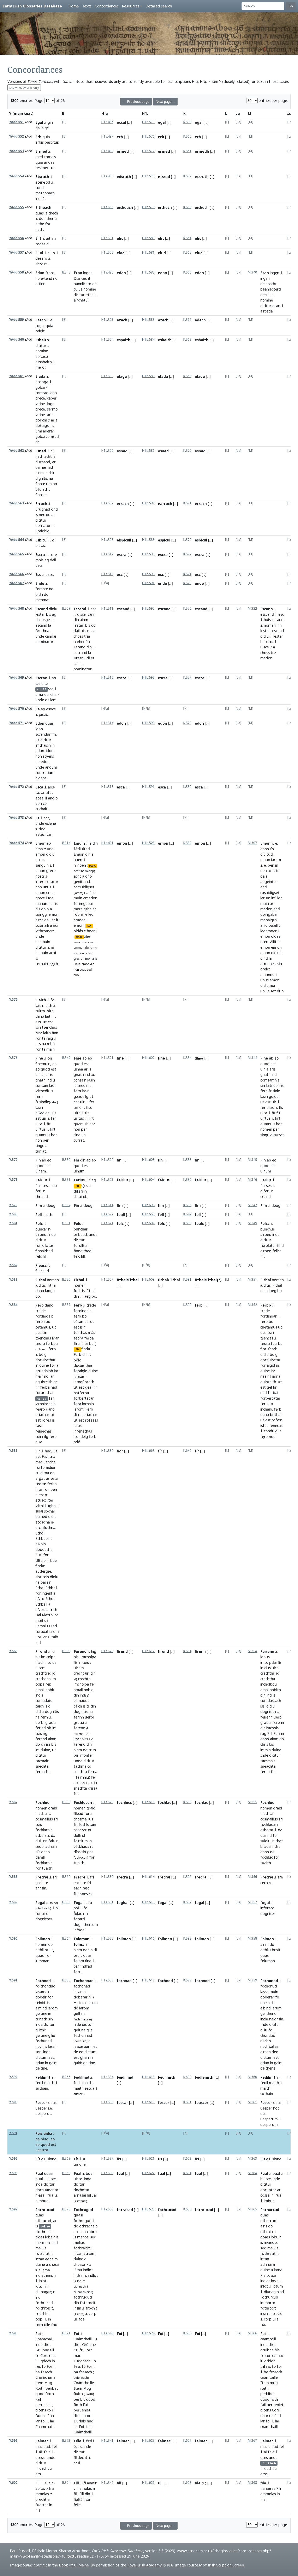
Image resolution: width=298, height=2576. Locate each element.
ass (38, 1021)
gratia (79, 1722)
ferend (41, 1738)
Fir (37, 1450)
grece (51, 870)
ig (91, 1673)
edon (39, 750)
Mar (38, 1032)
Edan (39, 272)
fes (38, 2366)
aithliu (265, 1949)
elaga (122, 376)
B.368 (66, 2158)
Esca (39, 787)
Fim (38, 1205)
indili (39, 1695)
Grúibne (89, 2344)
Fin (38, 1160)
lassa (264, 1991)
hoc (54, 1134)
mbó (51, 1043)
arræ (50, 1478)
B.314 (66, 843)
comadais (43, 1700)
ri (53, 2410)
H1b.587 (148, 503)
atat (49, 792)
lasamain (42, 1991)
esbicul (201, 540)
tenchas (80, 1332)
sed (89, 969)
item (39, 2382)
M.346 (252, 1179)
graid (52, 1808)
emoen (79, 919)
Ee (37, 708)
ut (37, 739)
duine (44, 1365)
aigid (271, 1365)
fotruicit (42, 2253)
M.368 (252, 2482)
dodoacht (43, 1549)
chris (264, 1744)
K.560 (187, 136)
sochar (49, 1511)
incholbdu (268, 1684)
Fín (76, 1160)
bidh (39, 594)
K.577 (187, 554)
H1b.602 (148, 1058)
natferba (81, 1392)
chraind (41, 1196)
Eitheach (43, 207)
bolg (43, 1354)
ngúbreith (43, 1381)
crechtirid (43, 1673)
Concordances (107, 6)
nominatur (44, 641)
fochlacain (44, 1829)
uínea (78, 1069)
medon (266, 657)
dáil (77, 630)
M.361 (252, 2102)
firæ (38, 1489)
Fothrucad (44, 2209)
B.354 (66, 1223)
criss (92, 1749)
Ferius (79, 1179)
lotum (40, 2286)
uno (50, 848)
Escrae (41, 677)
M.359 (252, 1980)
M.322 (252, 608)
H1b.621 (148, 2158)
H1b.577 (148, 151)
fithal (52, 1285)
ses (45, 1185)
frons (49, 272)
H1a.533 (107, 1980)
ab (54, 677)
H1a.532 (107, 1938)
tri (86, 1343)
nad (54, 1387)
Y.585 (13, 1450)
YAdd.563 (16, 503)
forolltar (81, 1245)
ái (40, 2451)
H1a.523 (107, 1179)
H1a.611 (107, 1205)
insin (77, 2308)
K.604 (187, 2173)
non (38, 756)
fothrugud (83, 2297)
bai (43, 1582)
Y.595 (13, 2158)
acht (48, 456)
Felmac (41, 2440)
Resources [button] (130, 6)
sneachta (268, 1766)
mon (93, 942)
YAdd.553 (16, 151)
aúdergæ (43, 1571)
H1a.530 (107, 1877)
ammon (79, 947)
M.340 (252, 272)
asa (41, 2195)
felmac (123, 2440)
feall (121, 1214)
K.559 (187, 122)
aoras (40, 2488)
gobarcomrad (47, 436)
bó (37, 1296)
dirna (44, 1472)
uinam (40, 1171)
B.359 (66, 1651)
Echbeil (51, 1587)
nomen (270, 625)
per (46, 1140)
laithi (39, 1505)
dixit (47, 2344)
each (78, 1882)
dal (38, 619)
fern (39, 1096)
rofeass (91, 1420)
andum (51, 767)
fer (53, 1118)
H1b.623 (148, 2209)
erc (41, 1494)
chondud (48, 1986)
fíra (77, 1343)
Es (37, 817)
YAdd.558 (16, 272)
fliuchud (42, 1270)
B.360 (66, 1802)
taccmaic (267, 1760)
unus (47, 886)
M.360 (252, 2077)
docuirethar (45, 1359)
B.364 (66, 1938)
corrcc (270, 2355)
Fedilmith (166, 2077)
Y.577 (13, 1160)
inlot (264, 2286)
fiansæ (41, 494)
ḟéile (77, 2504)
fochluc (266, 1857)
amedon (90, 897)
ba (37, 467)
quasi (39, 213)
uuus (83, 969)
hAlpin (40, 1543)
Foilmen (42, 1938)
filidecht (42, 2468)
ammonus (88, 958)
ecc (46, 817)
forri (77, 1971)
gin (50, 122)
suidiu (265, 1840)
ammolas (268, 2493)
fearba (276, 1343)
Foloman (81, 1938)
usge (46, 619)
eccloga (41, 381)
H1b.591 (148, 583)
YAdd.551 (16, 122)
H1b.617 (148, 1980)
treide (40, 1310)
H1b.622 (148, 2173)
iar (56, 1370)
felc (38, 1256)
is (53, 425)
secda (89, 2088)
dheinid (266, 2002)
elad (121, 252)
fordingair (82, 1310)
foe (82, 2319)
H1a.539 (107, 2209)
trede (265, 1310)
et (93, 657)
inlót (43, 2280)
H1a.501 (107, 238)
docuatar (268, 2189)
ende (162, 583)
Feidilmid (125, 2077)
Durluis (80, 2421)
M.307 (252, 843)
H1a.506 (107, 450)
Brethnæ (42, 630)
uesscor (41, 2149)
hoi (76, 1907)
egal (162, 122)
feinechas (43, 1431)
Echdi (39, 1533)
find (280, 1245)
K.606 (187, 2333)
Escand (41, 608)
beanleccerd (270, 289)
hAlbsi (40, 1609)
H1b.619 (148, 2102)
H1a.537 (107, 2158)
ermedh (202, 151)
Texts (86, 6)
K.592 (187, 1305)
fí (84, 2482)
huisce (269, 619)
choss (78, 636)
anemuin (42, 941)
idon (39, 728)
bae (53, 1560)
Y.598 (13, 2333)
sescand (80, 652)
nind (280, 2291)
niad (39, 1662)
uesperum (269, 2118)
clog (42, 828)
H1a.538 (107, 2173)
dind (264, 958)
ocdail (271, 641)
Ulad (53, 1625)
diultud (266, 854)
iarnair (79, 1376)
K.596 (187, 1877)
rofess (277, 1419)
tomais (50, 156)
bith (50, 1010)
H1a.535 (107, 2102)
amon (265, 952)
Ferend (80, 1651)
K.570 (187, 450)
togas (40, 243)
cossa (271, 2275)
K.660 (187, 1205)
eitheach (125, 207)
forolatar (268, 1245)
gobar (40, 387)
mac (38, 1461)
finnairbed (44, 1250)
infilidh (276, 897)
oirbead (80, 1234)
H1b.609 (148, 1279)
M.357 (252, 1902)
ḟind (88, 1960)
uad (46, 2446)
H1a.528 (107, 1651)
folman (80, 1944)
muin (78, 897)
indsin (78, 2275)
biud (44, 2138)
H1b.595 (148, 723)
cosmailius (44, 1819)
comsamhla (270, 1080)
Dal (38, 1614)
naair (264, 1376)
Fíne (77, 1058)
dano (264, 848)
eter (39, 182)
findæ (40, 1565)
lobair (50, 2236)
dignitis (41, 478)
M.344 (252, 1058)
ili (45, 798)
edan (121, 272)
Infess (265, 2366)
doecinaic (85, 1782)
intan (39, 2258)
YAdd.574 (16, 843)
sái (87, 2499)
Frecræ (41, 1877)
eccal (121, 122)
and (51, 798)
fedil (39, 2082)
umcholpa (87, 1656)
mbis (39, 559)
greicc (265, 968)
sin (262, 1085)
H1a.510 (107, 574)
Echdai (50, 1598)
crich (53, 1609)
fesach (46, 2371)
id (53, 1651)
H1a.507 (107, 503)
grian (39, 2062)
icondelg (81, 1436)
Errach (41, 503)
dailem (50, 694)
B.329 (66, 608)
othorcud (268, 2220)
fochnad (124, 1980)
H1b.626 (148, 2482)
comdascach (270, 1700)
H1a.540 (107, 2333)
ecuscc (40, 1500)
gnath (40, 1080)
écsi (89, 2440)
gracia (50, 1722)
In (94, 2360)
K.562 (187, 176)
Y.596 (13, 2173)
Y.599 (13, 2440)
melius (40, 2247)
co (45, 803)
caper (51, 398)
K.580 (187, 787)
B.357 (66, 1305)
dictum (41, 2057)
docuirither (83, 1365)
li (50, 2488)
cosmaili (42, 925)
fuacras (41, 2504)
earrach (165, 503)
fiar (38, 1185)
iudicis (40, 1285)
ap (43, 708)
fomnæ (41, 588)
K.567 (187, 319)
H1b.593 (148, 554)
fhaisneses (82, 1893)
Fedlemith (204, 2077)
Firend (41, 1651)
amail (39, 1689)
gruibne (267, 2349)
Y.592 (13, 2077)
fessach (85, 2371)
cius (267, 1667)
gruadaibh (44, 1370)
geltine (41, 2013)
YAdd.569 (16, 677)
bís (87, 625)
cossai (265, 2195)
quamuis (42, 1134)
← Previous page (136, 101)
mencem (42, 2242)
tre (273, 652)
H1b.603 (148, 1160)
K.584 (187, 1058)
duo (76, 975)
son (38, 2051)
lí (57, 1505)
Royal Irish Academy (144, 2565)
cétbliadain (83, 1846)
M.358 (252, 1938)
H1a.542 (107, 2482)
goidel (274, 1096)
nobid (89, 1689)
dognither (43, 1918)
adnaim (51, 2258)
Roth (50, 2393)
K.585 (187, 1160)
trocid (277, 2313)
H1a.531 (107, 1902)
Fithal (40, 1279)
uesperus (43, 2113)
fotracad (125, 2209)
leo (91, 914)
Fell (38, 1214)
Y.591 (13, 1980)
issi (262, 1706)
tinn (42, 283)
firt (52, 1129)
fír (160, 1450)
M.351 (252, 1279)
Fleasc (41, 1265)
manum (41, 903)
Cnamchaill (44, 2338)
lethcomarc (44, 930)
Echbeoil (42, 1538)
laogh (50, 1290)
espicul (164, 540)
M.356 (252, 1877)
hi (270, 958)
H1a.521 (107, 1058)
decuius (266, 294)
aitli (94, 1949)
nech (39, 229)
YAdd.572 (16, 787)
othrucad (43, 2220)
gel (56, 1381)
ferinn (79, 1717)
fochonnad (83, 2035)
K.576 (187, 608)
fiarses (266, 1185)
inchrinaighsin (271, 2018)
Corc (44, 2355)
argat (40, 1478)
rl (39, 1642)
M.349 (252, 1223)
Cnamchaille (45, 2377)
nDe (38, 1441)
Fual (39, 2173)
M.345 (252, 1160)
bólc (77, 1360)
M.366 (252, 2333)
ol (53, 540)
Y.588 (13, 1877)
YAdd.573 (16, 817)
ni (52, 947)
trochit (91, 2308)
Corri (276, 2410)
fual (50, 2195)
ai (265, 2451)
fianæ (40, 483)
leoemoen (268, 930)
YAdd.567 (16, 583)
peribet (52, 2388)
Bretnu (80, 657)
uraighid (42, 530)
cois (38, 1733)
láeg (87, 1296)
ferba (45, 1387)
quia (46, 136)
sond (39, 187)
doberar (81, 1997)
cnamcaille (269, 2377)
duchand (42, 461)
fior (120, 1450)
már (91, 1332)
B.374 (66, 2482)
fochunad (43, 2040)
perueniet (43, 2404)
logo (51, 403)
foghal (123, 1902)
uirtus (40, 1129)
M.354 (252, 1651)
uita (38, 1123)
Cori (38, 1636)
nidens (40, 777)
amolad (85, 2488)
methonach (45, 192)
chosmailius (83, 1819)
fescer (163, 2102)
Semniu (41, 1625)
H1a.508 (107, 540)
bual (39, 2178)
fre (280, 1877)
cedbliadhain (46, 1846)
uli (76, 2319)
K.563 (187, 207)
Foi (38, 2333)
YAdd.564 (16, 540)
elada (163, 376)
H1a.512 (107, 554)
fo (272, 848)
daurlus (266, 2415)
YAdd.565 (16, 554)
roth (274, 2399)
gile (90, 2029)
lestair (79, 625)
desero (41, 258)
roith (264, 2388)
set (273, 990)
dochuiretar (270, 1359)
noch (39, 2046)
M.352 (252, 1305)
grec (76, 958)
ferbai (273, 1392)
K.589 (187, 1223)
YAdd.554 (16, 176)
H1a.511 (107, 608)
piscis (43, 714)
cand (279, 619)
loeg (272, 1290)
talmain (48, 1049)
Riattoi (48, 1614)
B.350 (66, 1160)
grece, (40, 398)
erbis (39, 142)
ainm (39, 472)
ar (48, 414)
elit (120, 238)
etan (90, 294)
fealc (199, 1223)
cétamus (81, 1321)
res (38, 167)
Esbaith (42, 339)
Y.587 (13, 1802)
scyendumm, (46, 734)
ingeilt (47, 1593)
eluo (51, 252)
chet (279, 1840)
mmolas (42, 2493)
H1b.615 (148, 1902)
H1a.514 (107, 723)
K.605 (187, 2209)
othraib (266, 2231)
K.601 (187, 2102)
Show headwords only (24, 88)
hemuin (41, 952)
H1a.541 (107, 2440)
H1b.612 (148, 1651)
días (77, 1851)
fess (77, 2366)
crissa (92, 1788)
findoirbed (82, 1250)
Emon (40, 843)
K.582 (187, 843)
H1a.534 (107, 2077)
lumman (42, 1960)
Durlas (40, 2415)
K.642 (187, 1214)
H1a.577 (107, 1214)
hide (77, 2024)
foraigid (80, 1370)
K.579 (187, 723)
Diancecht (82, 278)
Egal (39, 122)
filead (78, 1813)
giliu (51, 2035)
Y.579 (13, 1205)
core (53, 554)
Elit (38, 238)
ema (39, 848)
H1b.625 (148, 2440)
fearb (40, 1409)
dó (84, 1851)
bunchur (267, 1229)
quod (45, 1069)
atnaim (89, 2253)
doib (45, 908)
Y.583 (13, 1279)
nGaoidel (42, 1112)
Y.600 (13, 2482)
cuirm (40, 1010)
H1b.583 (148, 319)
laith (39, 1005)
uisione (50, 2158)
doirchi (41, 420)
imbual (269, 2200)
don (86, 1949)
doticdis (42, 1576)
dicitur (79, 294)
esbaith (165, 339)
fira (263, 1348)
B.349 (66, 1058)
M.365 (252, 2209)
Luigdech (43, 2360)
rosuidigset (270, 892)
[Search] (263, 6)
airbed (40, 1234)
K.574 (187, 574)
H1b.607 (148, 1223)
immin (265, 1749)
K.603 (187, 2158)
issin (270, 1332)
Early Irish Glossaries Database (32, 5)
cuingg (41, 914)
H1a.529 (107, 1802)
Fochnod (43, 1980)
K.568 (187, 339)
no (37, 278)
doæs (265, 2236)
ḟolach (79, 1913)
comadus (81, 1700)
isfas (264, 1425)
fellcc (276, 1250)
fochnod (165, 1980)
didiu (53, 608)
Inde (264, 1755)
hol (56, 1903)
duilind (266, 1835)
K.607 (187, 2440)
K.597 (187, 1902)
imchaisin (43, 745)
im (43, 1656)
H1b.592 (148, 608)
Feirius (41, 1179)
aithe (39, 223)
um (49, 483)
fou (54, 2324)
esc (120, 574)
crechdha (43, 1678)
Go (291, 6)
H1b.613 (148, 1802)
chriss (45, 1744)
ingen (88, 272)
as (43, 545)
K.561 (187, 151)
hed (44, 1516)
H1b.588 (148, 540)
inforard (267, 1907)
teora (40, 1343)
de (94, 283)
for (47, 223)
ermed (123, 151)
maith (49, 2082)
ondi (55, 509)
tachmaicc (82, 1766)
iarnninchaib (45, 1403)
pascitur (51, 142)
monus (82, 953)
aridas (49, 162)
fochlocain (87, 1824)
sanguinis (43, 865)
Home (73, 6)
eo (37, 1069)
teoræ (40, 1483)
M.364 (252, 2173)
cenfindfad (83, 1966)
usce (49, 574)
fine (120, 1058)
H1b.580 (148, 238)
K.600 (187, 2077)
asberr (40, 1835)
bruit (49, 1949)
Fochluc (267, 1802)
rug (263, 1733)
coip (38, 2319)
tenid (83, 2002)
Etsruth (42, 176)
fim (120, 1205)
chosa (54, 2264)
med (39, 156)
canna (79, 663)
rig (45, 1733)
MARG (92, 865)
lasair (52, 2046)
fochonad (82, 1986)
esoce (51, 708)
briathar (42, 1414)
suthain (41, 2088)
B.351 (66, 1179)
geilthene (268, 2013)
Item (78, 2388)
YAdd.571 (16, 723)
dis (37, 908)
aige (45, 127)
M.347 (252, 1205)
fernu (265, 1771)
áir (41, 1376)
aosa (39, 798)
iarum (276, 859)
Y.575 (13, 999)
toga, (40, 325)
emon (40, 854)
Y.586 (13, 1651)
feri (38, 1190)
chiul (52, 472)
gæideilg (81, 1096)
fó (84, 2366)
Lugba (50, 1505)
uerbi (39, 1722)
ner (41, 514)
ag (46, 559)
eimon (276, 947)
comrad (41, 392)
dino (264, 1290)
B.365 (66, 1980)
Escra (40, 554)
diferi (78, 1191)
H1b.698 (148, 1205)
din (76, 619)
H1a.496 (107, 122)
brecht (41, 2499)
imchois (272, 1727)
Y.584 (13, 1305)
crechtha (267, 1678)
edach (200, 319)
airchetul (81, 300)
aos (51, 787)
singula (41, 1145)
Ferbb (265, 1305)
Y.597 (13, 2209)
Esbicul (41, 540)
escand (41, 625)
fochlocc (124, 1802)
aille (84, 914)
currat (40, 1151)
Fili (38, 2482)
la (49, 625)
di (47, 243)
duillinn (41, 1840)
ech (49, 1214)
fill (45, 1256)
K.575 (187, 583)
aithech (52, 213)
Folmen (267, 1938)
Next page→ (165, 101)
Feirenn (267, 1651)
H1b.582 (148, 272)
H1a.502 (107, 252)
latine (40, 403)
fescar (122, 2102)
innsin (51, 2275)
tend (48, 278)
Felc (39, 1223)
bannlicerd (82, 283)
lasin (52, 1085)
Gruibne (42, 2349)
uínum (79, 1171)
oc (93, 625)
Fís (37, 2158)
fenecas (275, 1425)
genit (78, 881)
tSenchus (43, 1338)
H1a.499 (107, 176)
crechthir (267, 1673)
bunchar (81, 1229)
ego (53, 392)
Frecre (79, 1877)
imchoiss (81, 1738)
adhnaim (267, 2264)
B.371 (66, 2333)
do (46, 594)
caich (39, 1706)
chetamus (268, 1327)
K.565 (187, 252)
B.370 (66, 2209)
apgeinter (268, 881)
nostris (41, 876)
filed (39, 1813)
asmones (267, 963)
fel (54, 2446)
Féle (77, 2440)
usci (38, 565)
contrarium (44, 772)
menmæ (42, 599)
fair (51, 1840)
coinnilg (41, 1436)
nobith (275, 1689)
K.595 (187, 1802)
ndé (77, 1441)
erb (120, 136)
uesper (41, 2108)
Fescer (41, 2102)
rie (37, 441)
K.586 (187, 1179)
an (55, 483)
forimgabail (84, 903)
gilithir (40, 2029)
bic (37, 545)
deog (51, 1205)
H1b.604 (148, 1179)
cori (88, 2415)
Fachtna (48, 1456)
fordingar (268, 1316)
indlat (40, 2275)
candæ (50, 636)
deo (275, 2051)
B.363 (66, 1902)
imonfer (86, 1755)
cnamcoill (268, 2338)
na (51, 478)
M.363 (252, 2158)
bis (48, 614)
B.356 (66, 1279)
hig (93, 1651)
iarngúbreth (84, 1381)
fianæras (267, 2488)
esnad (122, 450)
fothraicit (82, 2247)
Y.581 (13, 1223)
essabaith (43, 361)
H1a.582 (107, 1450)
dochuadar (44, 2189)
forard (79, 1918)
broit (276, 1949)
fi (46, 2482)
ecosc (40, 1522)
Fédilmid (81, 2077)
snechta (42, 1766)
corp (39, 2324)
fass (38, 1425)
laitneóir (42, 1090)
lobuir (276, 2236)
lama (46, 2269)
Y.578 (13, 1179)
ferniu (46, 1717)
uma (39, 694)
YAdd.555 (16, 207)
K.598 (187, 1938)
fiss (89, 1107)
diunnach (80, 2286)
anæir (92, 2482)
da (53, 1835)
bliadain (267, 1846)
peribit (79, 2399)
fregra (201, 1877)
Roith (39, 2388)
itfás (78, 1425)
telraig (47, 1038)
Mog (87, 2388)
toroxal (41, 1631)
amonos (267, 974)
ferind (40, 1727)
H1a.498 (107, 151)
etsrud (164, 176)
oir (49, 1727)
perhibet (267, 2393)
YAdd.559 (16, 319)
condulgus (272, 1430)
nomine (89, 289)
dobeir (41, 1997)
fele (47, 2451)
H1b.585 (148, 376)
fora (77, 1403)
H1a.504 (107, 339)
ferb (39, 1321)
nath (39, 456)
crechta (84, 1678)
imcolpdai (268, 1662)
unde (39, 636)
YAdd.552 (16, 136)
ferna (40, 1771)
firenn (200, 1651)
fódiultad (82, 848)
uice (275, 1667)
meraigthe (82, 908)
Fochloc (42, 1802)
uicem (40, 1667)
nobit (50, 1689)
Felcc (264, 1223)
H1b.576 (148, 136)
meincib (270, 2242)
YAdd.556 (16, 238)
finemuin (42, 1063)
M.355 (252, 1802)
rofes (46, 1420)
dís (37, 1851)
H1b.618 (148, 2077)
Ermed (41, 151)
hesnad (47, 467)
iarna (276, 1376)
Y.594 (13, 2133)
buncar (41, 1229)
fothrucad (44, 2302)
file (277, 2349)
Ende (39, 583)
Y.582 (13, 1265)
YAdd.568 (16, 608)
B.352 (66, 1205)
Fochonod (269, 1980)
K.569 (187, 376)
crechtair (81, 1673)
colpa (50, 1656)
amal (264, 1689)
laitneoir (81, 1085)
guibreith (268, 1381)
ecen (264, 941)
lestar (40, 614)
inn (279, 625)
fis (281, 1107)
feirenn (266, 1717)
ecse (264, 2473)
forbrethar (44, 1392)
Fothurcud (269, 2209)
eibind (265, 2008)
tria (87, 636)
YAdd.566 (16, 574)
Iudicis (79, 1290)
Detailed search (158, 6)
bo (271, 1321)
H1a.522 (107, 1160)
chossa (79, 2264)
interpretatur (46, 881)
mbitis (40, 1620)
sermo (52, 409)
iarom (79, 1409)
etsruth (202, 176)
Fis (262, 2158)
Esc (38, 574)
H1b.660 (148, 1214)
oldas (275, 936)
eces (264, 2457)
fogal (162, 1902)
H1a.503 (107, 319)
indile (271, 1695)
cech (264, 1882)
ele (54, 238)
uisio (78, 1107)
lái (43, 198)
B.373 (66, 2440)
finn (55, 1032)
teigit (40, 330)
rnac (52, 2355)
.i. (48, 319)
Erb (38, 136)
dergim (41, 263)
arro (264, 925)
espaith (123, 339)
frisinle (274, 1090)
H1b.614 (148, 1877)
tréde (91, 1305)
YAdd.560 (16, 339)
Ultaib (40, 1560)
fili (52, 2349)
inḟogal (79, 1929)
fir (273, 1112)
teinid (40, 2002)
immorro (267, 2302)
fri (56, 1819)
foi (262, 2324)
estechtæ (43, 834)
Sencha (49, 1461)
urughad (42, 509)
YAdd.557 (16, 252)
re (46, 1882)
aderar (48, 431)
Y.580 (13, 1214)
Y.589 (13, 1902)
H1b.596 (148, 787)
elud (162, 252)
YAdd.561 (16, 376)
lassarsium (82, 2046)
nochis (265, 2040)
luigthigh (267, 2360)
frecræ (164, 1877)
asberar (80, 1829)
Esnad (40, 450)
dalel (264, 876)
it (57, 919)
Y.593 (13, 2102)
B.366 (66, 2077)
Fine (39, 1058)
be (266, 2371)
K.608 (187, 2482)
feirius (122, 1179)
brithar (276, 1414)
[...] (129, 122)
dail (53, 559)
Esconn (266, 608)
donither (46, 218)
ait (48, 238)
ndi (55, 925)
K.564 (187, 238)
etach (122, 319)
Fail (38, 2399)
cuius (78, 289)
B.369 (66, 2173)
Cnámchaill (83, 2338)
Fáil (86, 2404)
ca (37, 792)
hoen (78, 859)
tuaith (47, 1868)
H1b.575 (148, 122)
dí (89, 1829)
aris (272, 1069)
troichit (41, 2313)
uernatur (43, 525)
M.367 (252, 2440)
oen (271, 865)
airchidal (42, 919)
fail (263, 2404)
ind (38, 198)
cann (91, 614)
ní (51, 450)
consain (41, 1085)
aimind (41, 2008)
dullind (79, 1835)
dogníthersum (86, 1924)
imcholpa (81, 1684)
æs (37, 683)
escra (121, 554)
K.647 (187, 1450)
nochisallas (269, 2046)
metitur (48, 167)
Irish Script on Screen (226, 2565)
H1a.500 (107, 207)
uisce (81, 614)
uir (44, 1118)
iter (50, 1500)
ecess (39, 2457)
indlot (88, 2269)
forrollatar (44, 1245)
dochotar (81, 2189)
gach (39, 1882)
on (50, 1058)
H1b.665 (148, 1450)
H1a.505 (107, 376)
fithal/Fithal (128, 1279)
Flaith (40, 999)
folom (79, 1960)
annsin (40, 1888)
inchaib (88, 1403)
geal (88, 1387)
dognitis (52, 1711)
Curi (38, 1554)
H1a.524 (107, 1223)
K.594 (187, 1651)
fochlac (164, 1802)
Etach (40, 319)
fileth (264, 1813)
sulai (39, 1511)
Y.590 (13, 1938)
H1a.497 (107, 136)
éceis (78, 2446)
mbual (43, 2200)
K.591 (187, 1279)
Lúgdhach (82, 2360)
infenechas (83, 1431)
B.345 (66, 272)
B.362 (66, 1877)
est (50, 1021)
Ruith (78, 2393)
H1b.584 (148, 339)
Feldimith (44, 2077)
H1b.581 (148, 252)
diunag (270, 2291)
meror (40, 367)
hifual (92, 2195)
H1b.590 (148, 574)
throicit (47, 2308)
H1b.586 (148, 450)
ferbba (52, 1343)
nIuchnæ (49, 1527)
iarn (270, 1403)
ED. (89, 926)
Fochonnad (84, 1980)
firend (122, 1651)
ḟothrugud (82, 2220)
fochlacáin (44, 1862)
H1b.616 (148, 1938)
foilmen (124, 1938)
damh (40, 1857)
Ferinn (279, 1733)
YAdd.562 (16, 450)
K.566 (187, 272)
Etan (78, 272)
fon (46, 1489)
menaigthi (269, 919)
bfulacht (42, 489)
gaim (53, 2062)
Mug (48, 2382)
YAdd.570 (16, 708)
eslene (50, 823)
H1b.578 (148, 176)
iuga (49, 897)
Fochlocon (83, 1802)
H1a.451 (107, 843)
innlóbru (90, 2231)
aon (38, 803)
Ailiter (275, 941)
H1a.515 (107, 787)
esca (121, 787)
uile (47, 2324)
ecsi (38, 2473)
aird (45, 1913)
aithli (39, 1949)
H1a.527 (107, 1279)
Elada (40, 376)
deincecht (268, 283)
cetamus (42, 1327)
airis (263, 2226)
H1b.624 (148, 2333)
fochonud (268, 1986)
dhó (88, 876)
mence (82, 2236)
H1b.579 (148, 207)
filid (92, 892)
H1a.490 (107, 272)
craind (265, 1196)
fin (119, 1160)
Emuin (79, 843)
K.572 (187, 540)
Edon (39, 723)
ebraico (41, 356)
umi (38, 431)
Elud (39, 252)
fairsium (81, 1840)
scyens (48, 756)
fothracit (268, 2253)
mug (274, 2382)
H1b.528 (148, 843)
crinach (41, 2018)
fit (49, 1123)
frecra (122, 1877)
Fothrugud (83, 2209)
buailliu (275, 925)
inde (52, 1234)
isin (92, 947)
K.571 (187, 503)
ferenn (278, 1722)
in (46, 472)
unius (39, 859)
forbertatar (84, 1398)
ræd (86, 1888)
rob (77, 914)
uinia (39, 1074)
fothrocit (87, 2302)
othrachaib (88, 2226)
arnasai (80, 2195)
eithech (165, 207)
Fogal (40, 1902)
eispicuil (124, 540)
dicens (40, 2410)
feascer (201, 2102)
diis (277, 1846)
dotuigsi (42, 425)
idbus (265, 1656)
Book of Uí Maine (74, 2565)
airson (265, 2051)
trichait (41, 808)
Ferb (39, 1305)
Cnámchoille (84, 2382)
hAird (39, 1598)
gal (38, 127)
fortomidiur (45, 1467)
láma (78, 2269)
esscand (267, 614)
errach (123, 503)
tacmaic (42, 1760)
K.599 (187, 1980)
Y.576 (13, 1058)
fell (161, 1214)
